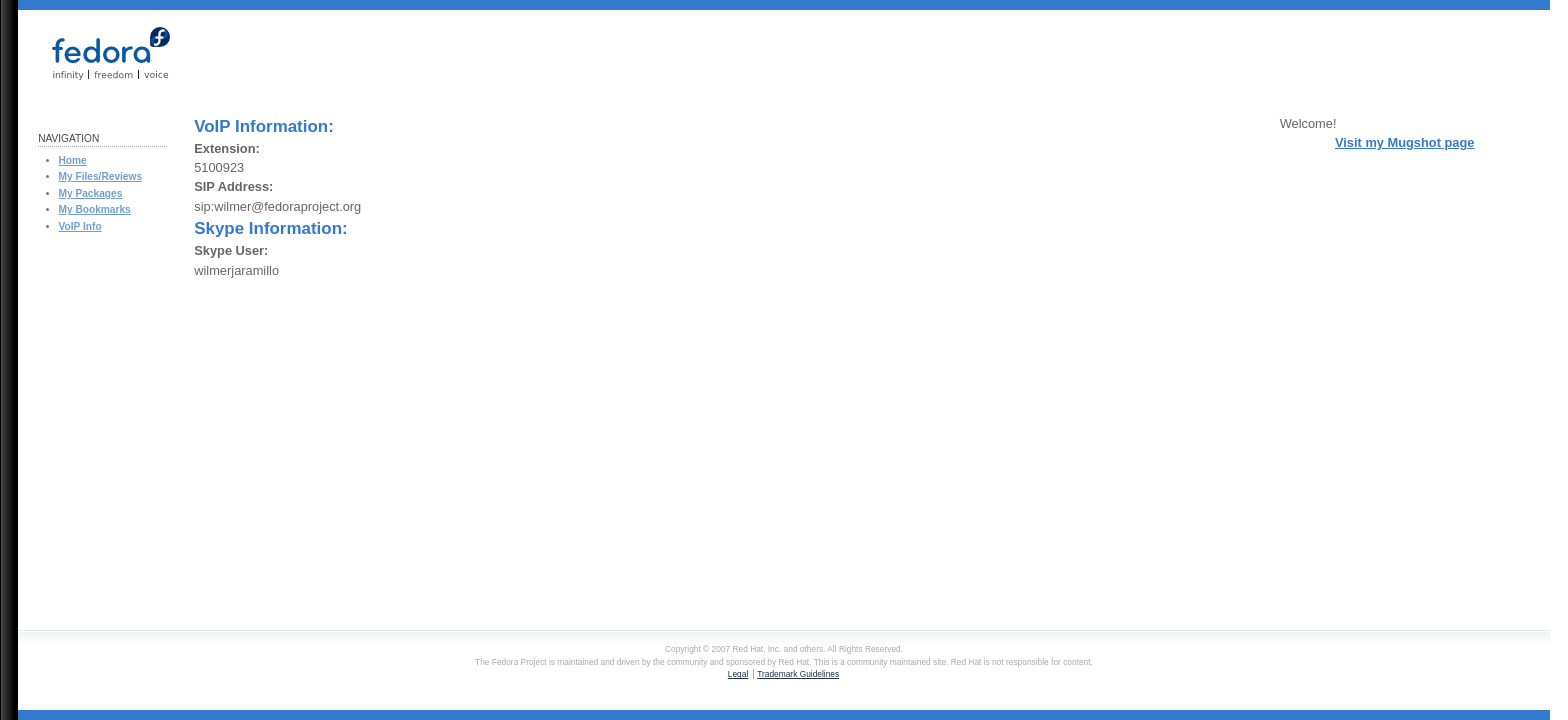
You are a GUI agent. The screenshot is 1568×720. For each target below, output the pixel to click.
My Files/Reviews (101, 176)
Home (73, 160)
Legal (738, 674)
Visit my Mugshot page (1404, 142)
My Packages (91, 193)
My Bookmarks (95, 209)
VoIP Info (80, 226)
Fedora (101, 53)
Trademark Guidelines (798, 674)
